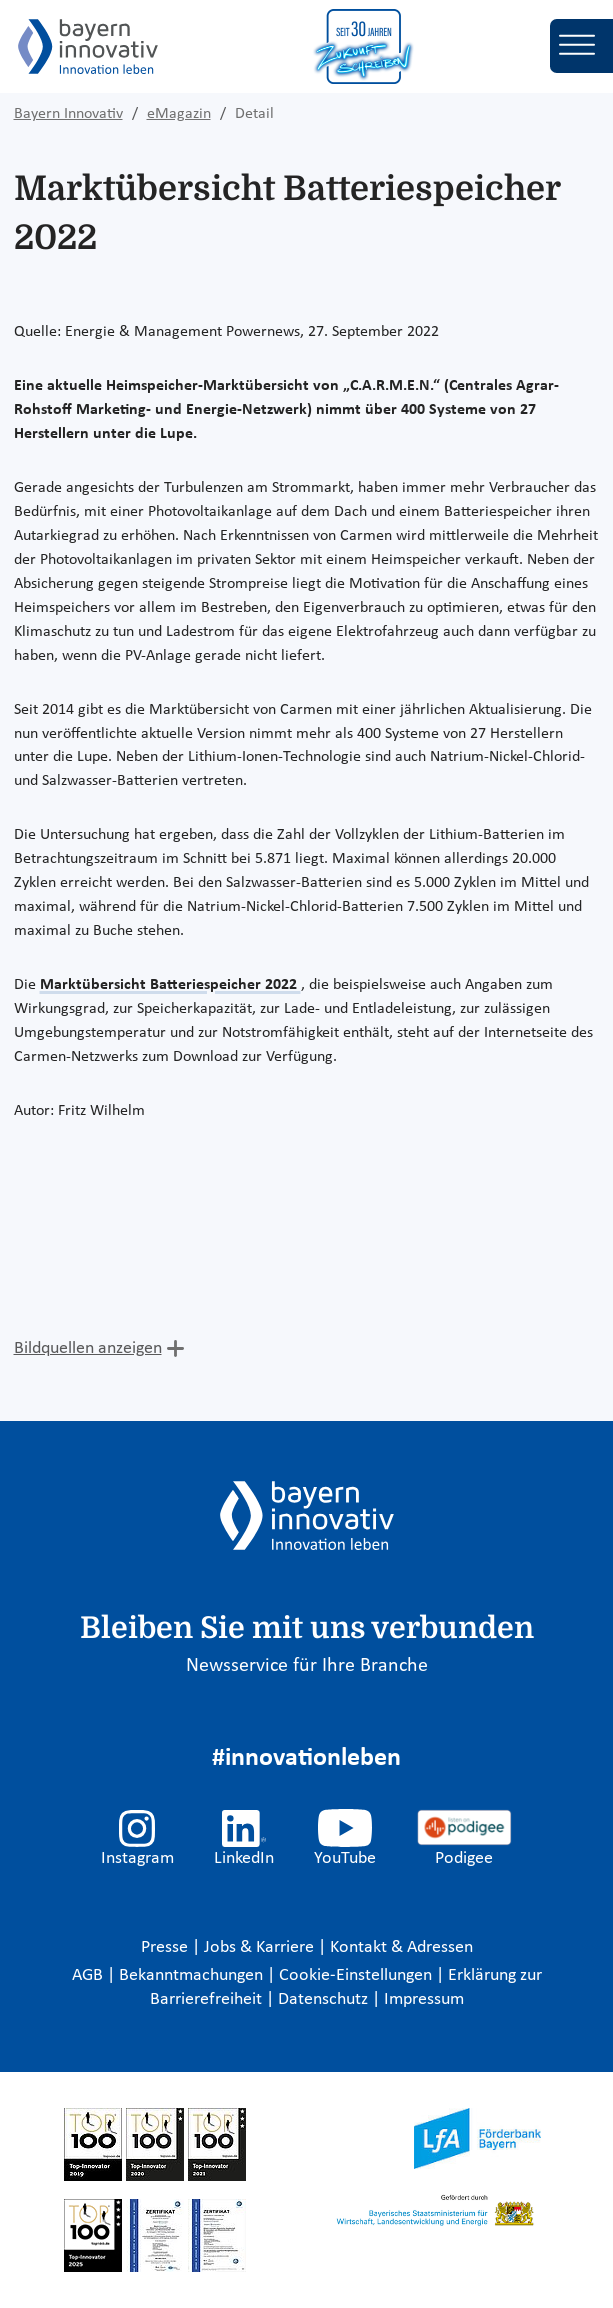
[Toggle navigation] (581, 46)
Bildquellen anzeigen (88, 1348)
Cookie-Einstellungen (355, 1975)
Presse (166, 1947)
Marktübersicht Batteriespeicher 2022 (170, 985)
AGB (89, 1975)
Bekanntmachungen (193, 1975)
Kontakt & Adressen (401, 1947)
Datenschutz (325, 1999)
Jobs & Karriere (261, 1947)
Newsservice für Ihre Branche (307, 1666)
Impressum (424, 1999)
